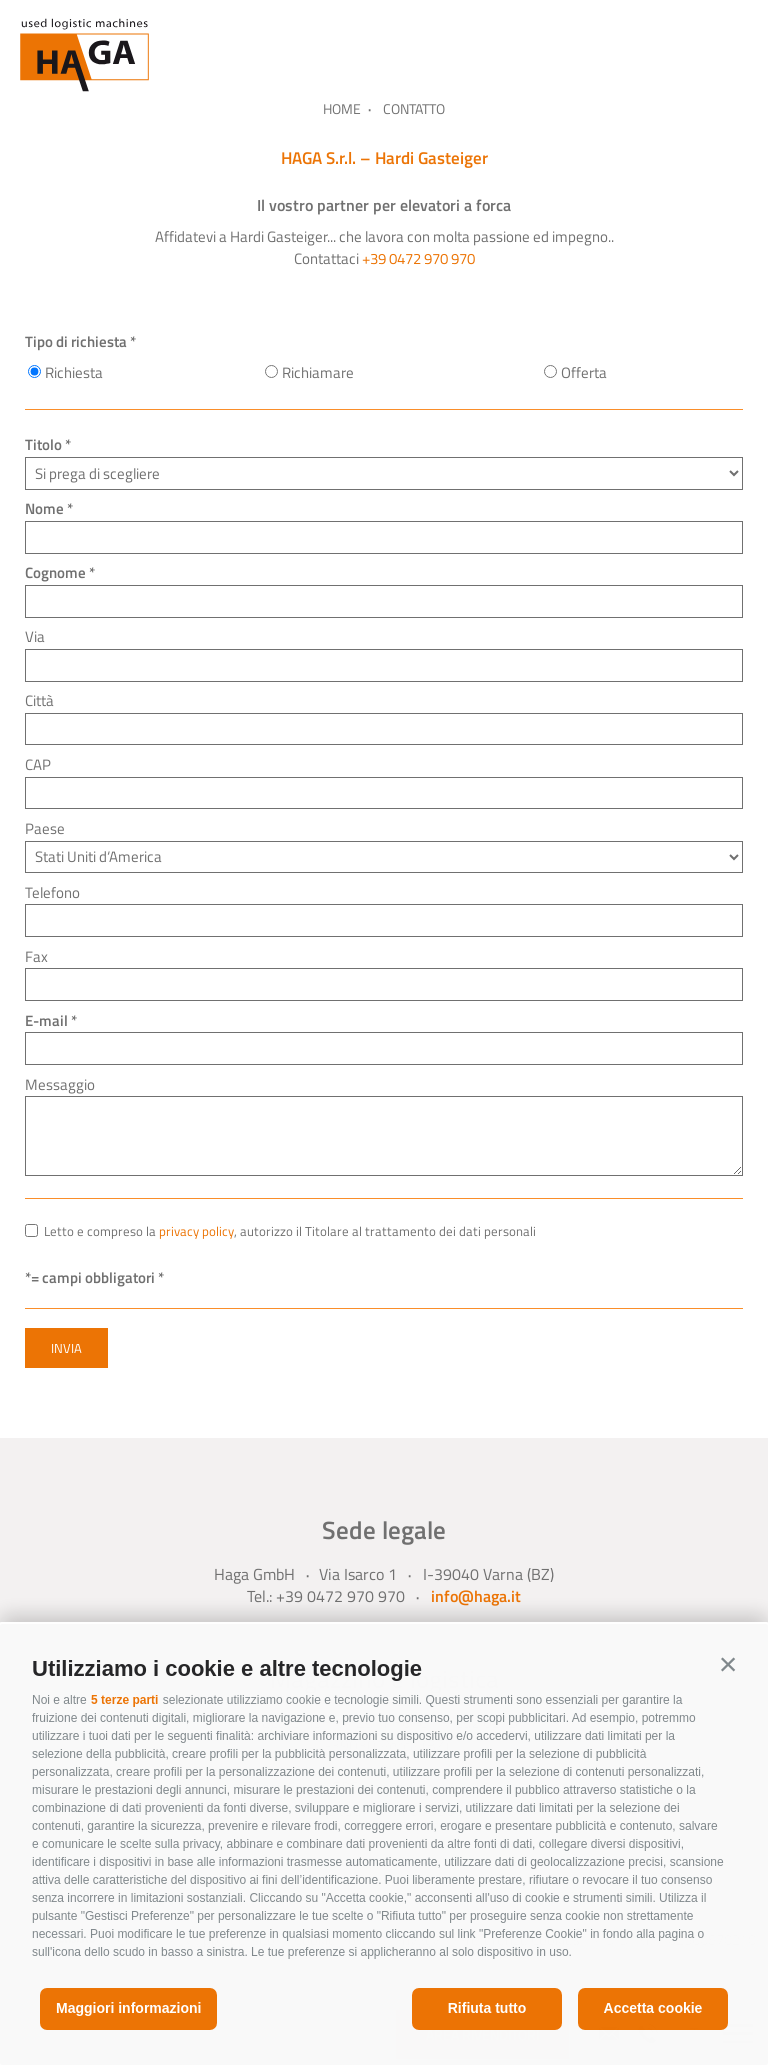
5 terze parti (124, 1700)
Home (342, 108)
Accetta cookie (653, 2008)
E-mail (46, 1020)
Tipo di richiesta (76, 341)
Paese (45, 828)
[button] (728, 1664)
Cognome (55, 572)
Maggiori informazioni (128, 2008)
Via (35, 636)
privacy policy (196, 1231)
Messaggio (60, 1084)
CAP (38, 764)
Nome (44, 508)
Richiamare (318, 372)
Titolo (43, 444)
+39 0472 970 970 (418, 258)
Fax (36, 956)
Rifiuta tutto (487, 2008)
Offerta (584, 372)
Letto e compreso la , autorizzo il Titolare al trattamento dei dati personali (290, 1231)
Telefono (52, 892)
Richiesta (74, 372)
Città (39, 700)
